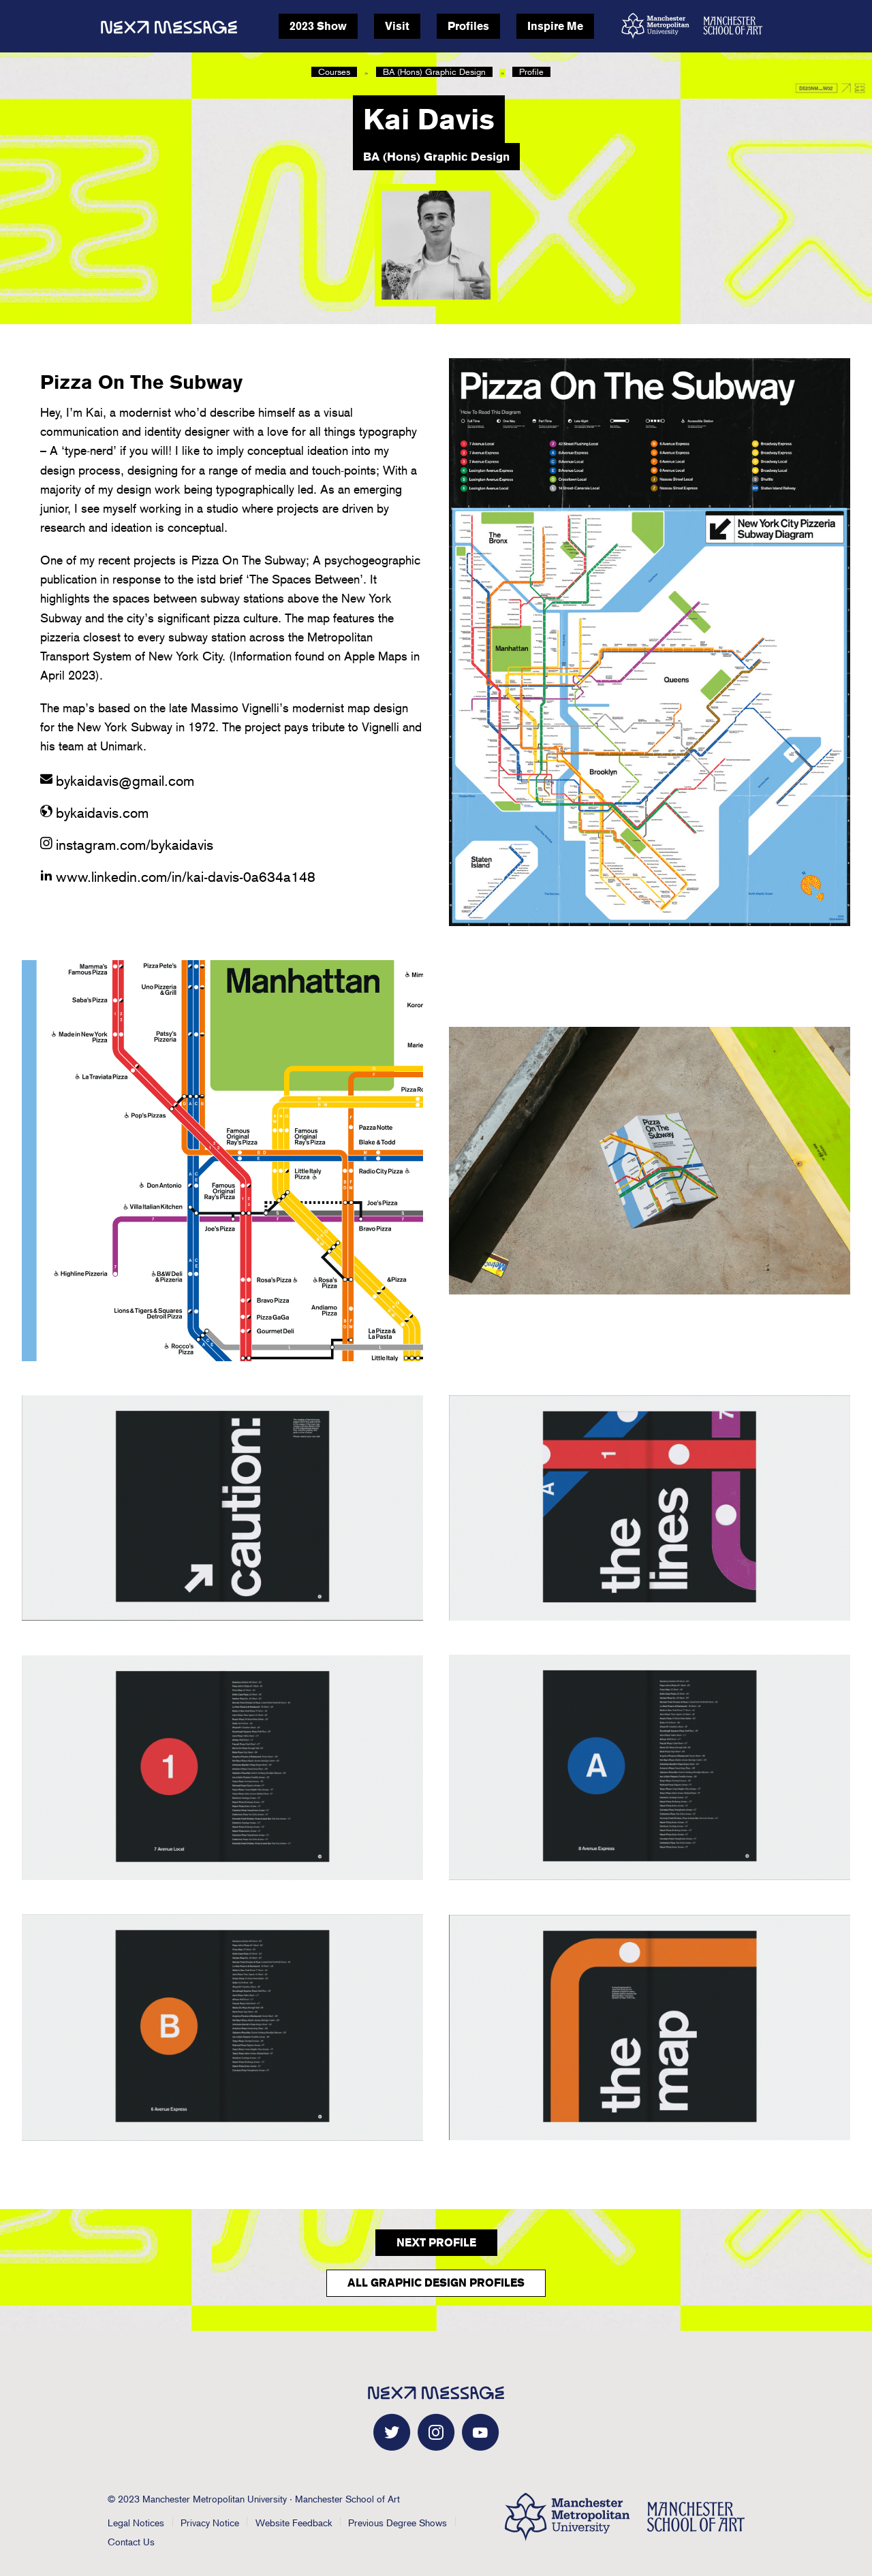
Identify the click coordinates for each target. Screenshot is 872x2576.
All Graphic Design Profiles (436, 2282)
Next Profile (436, 2242)
